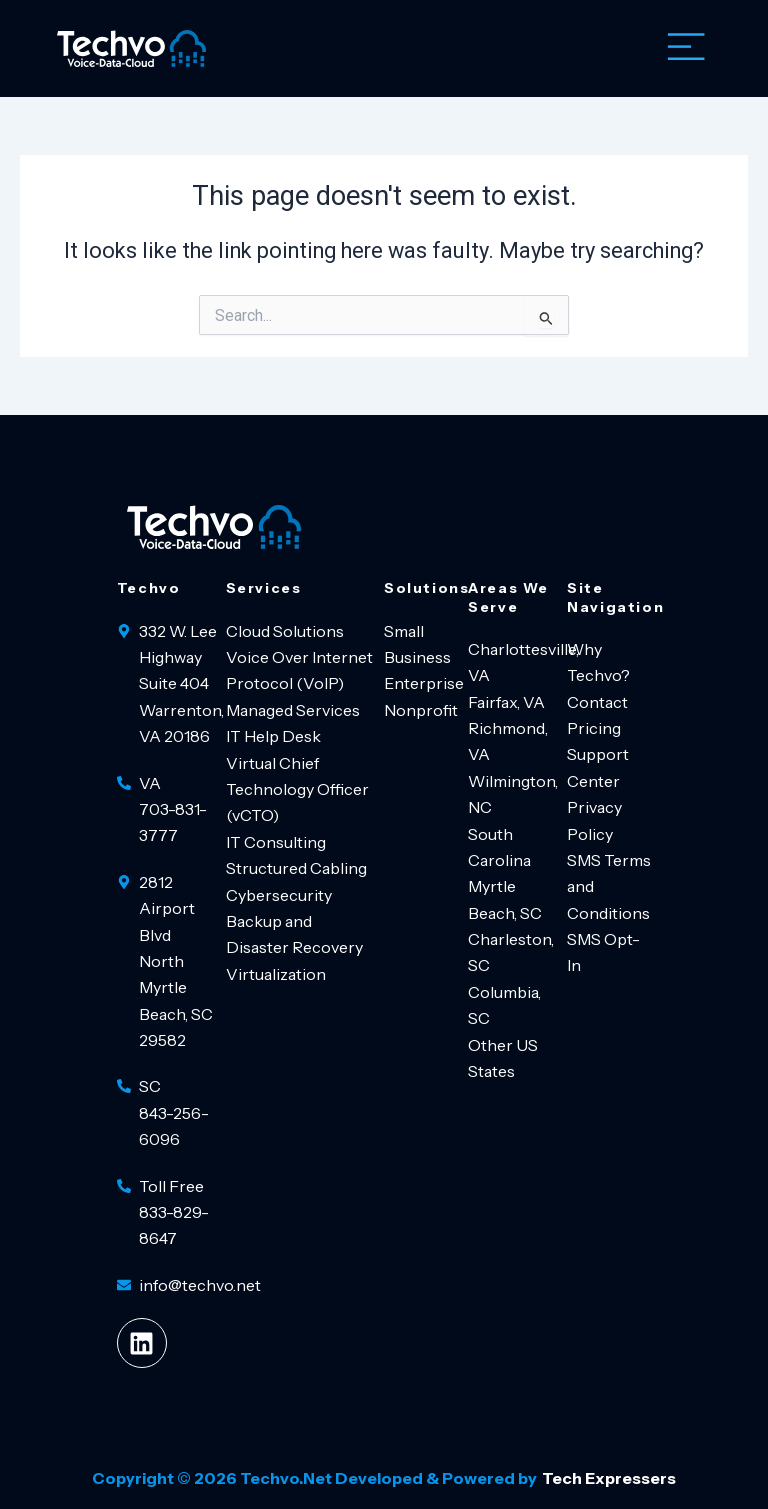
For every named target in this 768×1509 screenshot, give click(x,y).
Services (264, 588)
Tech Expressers (609, 1478)
